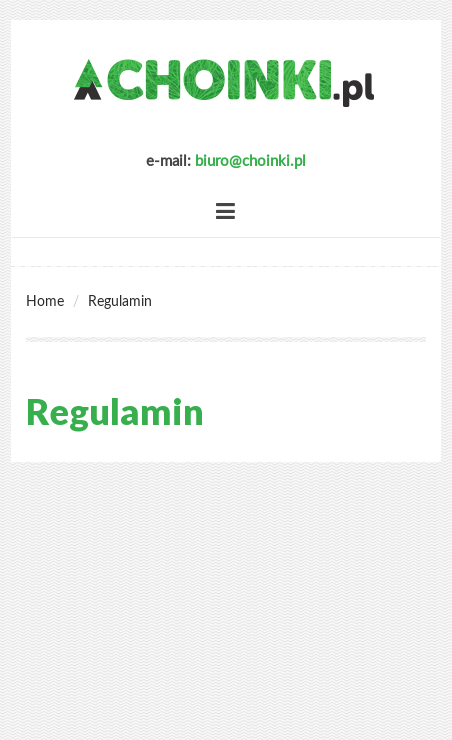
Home (45, 302)
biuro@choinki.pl (250, 161)
